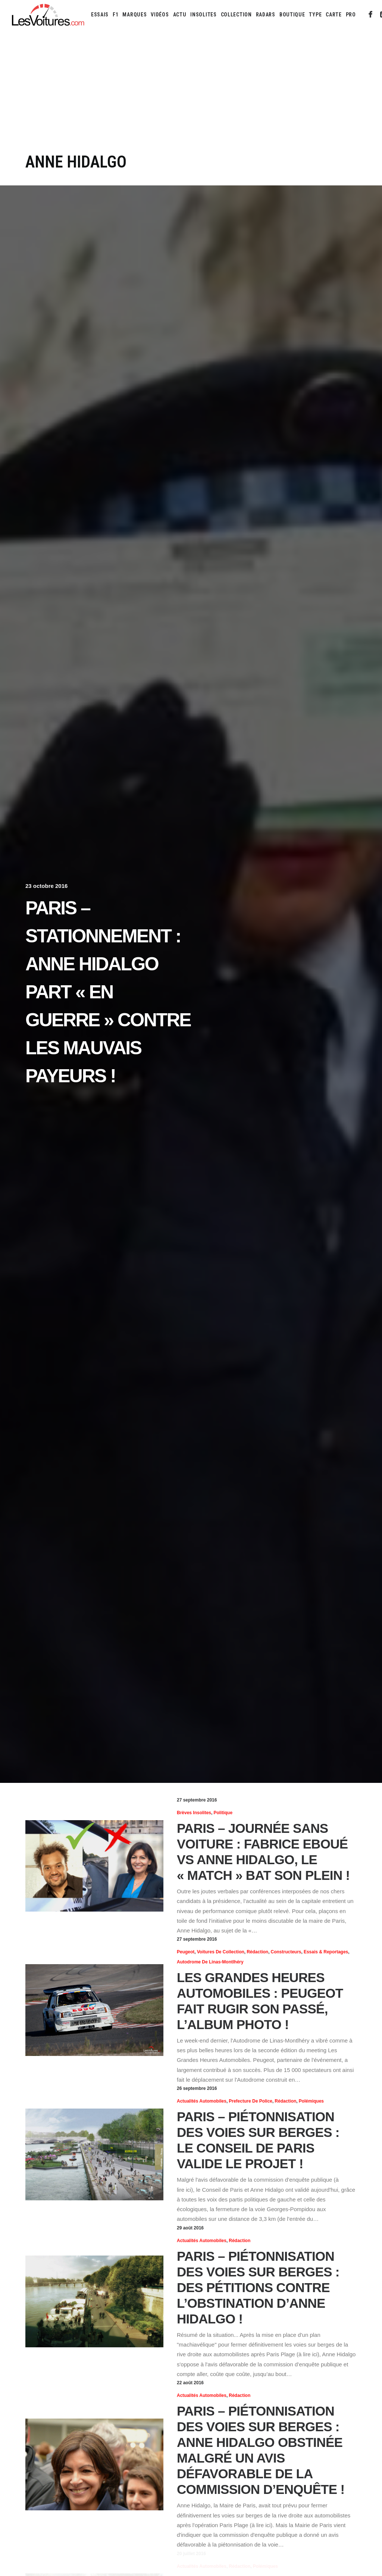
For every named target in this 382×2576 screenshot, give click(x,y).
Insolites (203, 15)
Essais (100, 15)
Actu (180, 15)
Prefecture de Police (250, 2101)
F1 (115, 15)
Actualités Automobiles (201, 2101)
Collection (236, 15)
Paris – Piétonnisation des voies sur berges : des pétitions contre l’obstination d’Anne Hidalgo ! (258, 2287)
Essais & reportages (326, 1951)
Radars (265, 15)
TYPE (315, 15)
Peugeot (185, 1951)
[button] (371, 14)
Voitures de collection (220, 1951)
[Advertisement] (191, 96)
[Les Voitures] (48, 14)
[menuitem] (100, 14)
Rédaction (257, 1951)
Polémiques (311, 2101)
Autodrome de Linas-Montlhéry (210, 1962)
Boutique (292, 15)
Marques (134, 15)
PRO (351, 15)
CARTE (334, 15)
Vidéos (160, 15)
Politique (222, 1812)
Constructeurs (286, 1951)
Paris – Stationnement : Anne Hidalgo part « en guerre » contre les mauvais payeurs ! (108, 992)
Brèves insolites (194, 1812)
